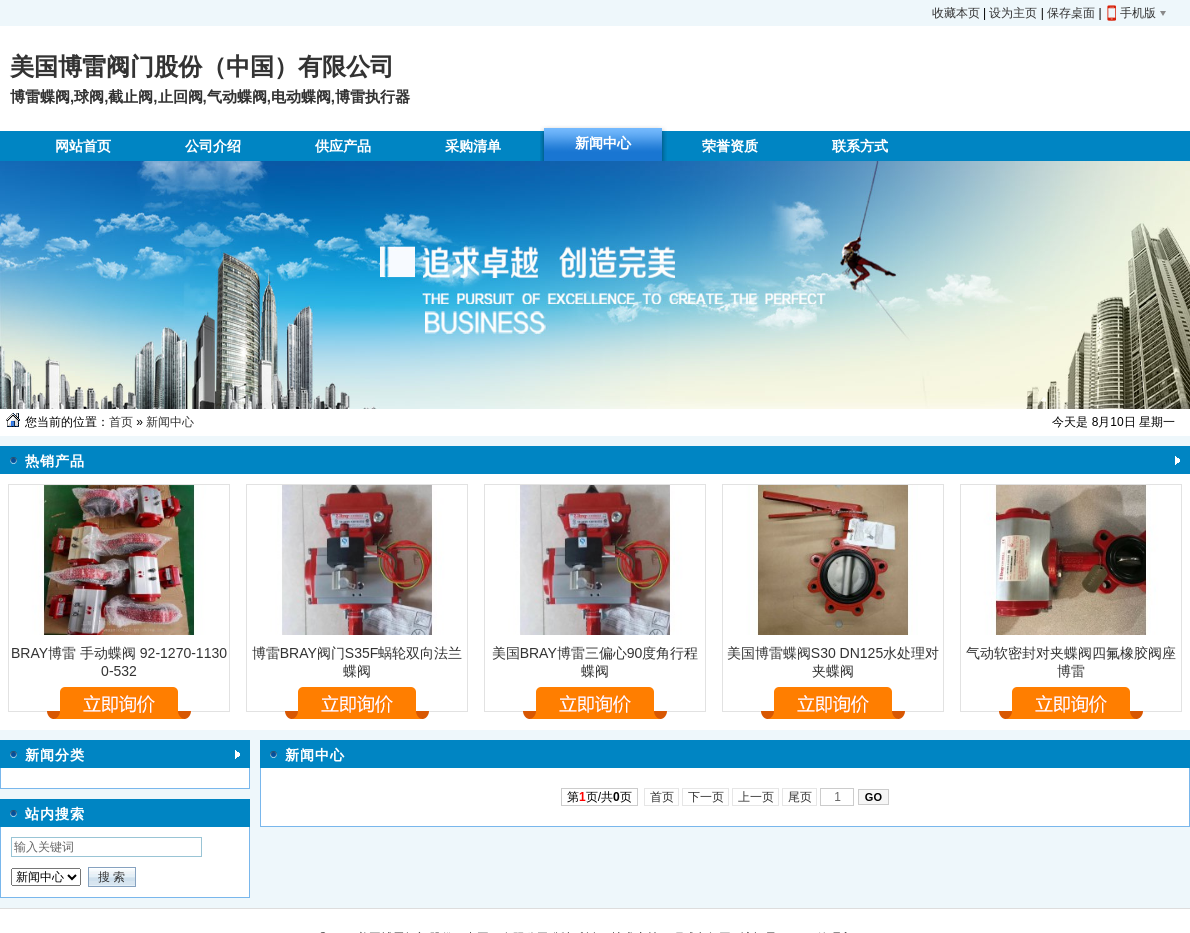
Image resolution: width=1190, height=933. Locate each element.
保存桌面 (1071, 13)
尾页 (799, 797)
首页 (121, 422)
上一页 (755, 797)
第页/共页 (599, 797)
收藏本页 (956, 13)
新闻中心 (170, 422)
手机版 (1138, 13)
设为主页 (1013, 13)
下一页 (705, 797)
